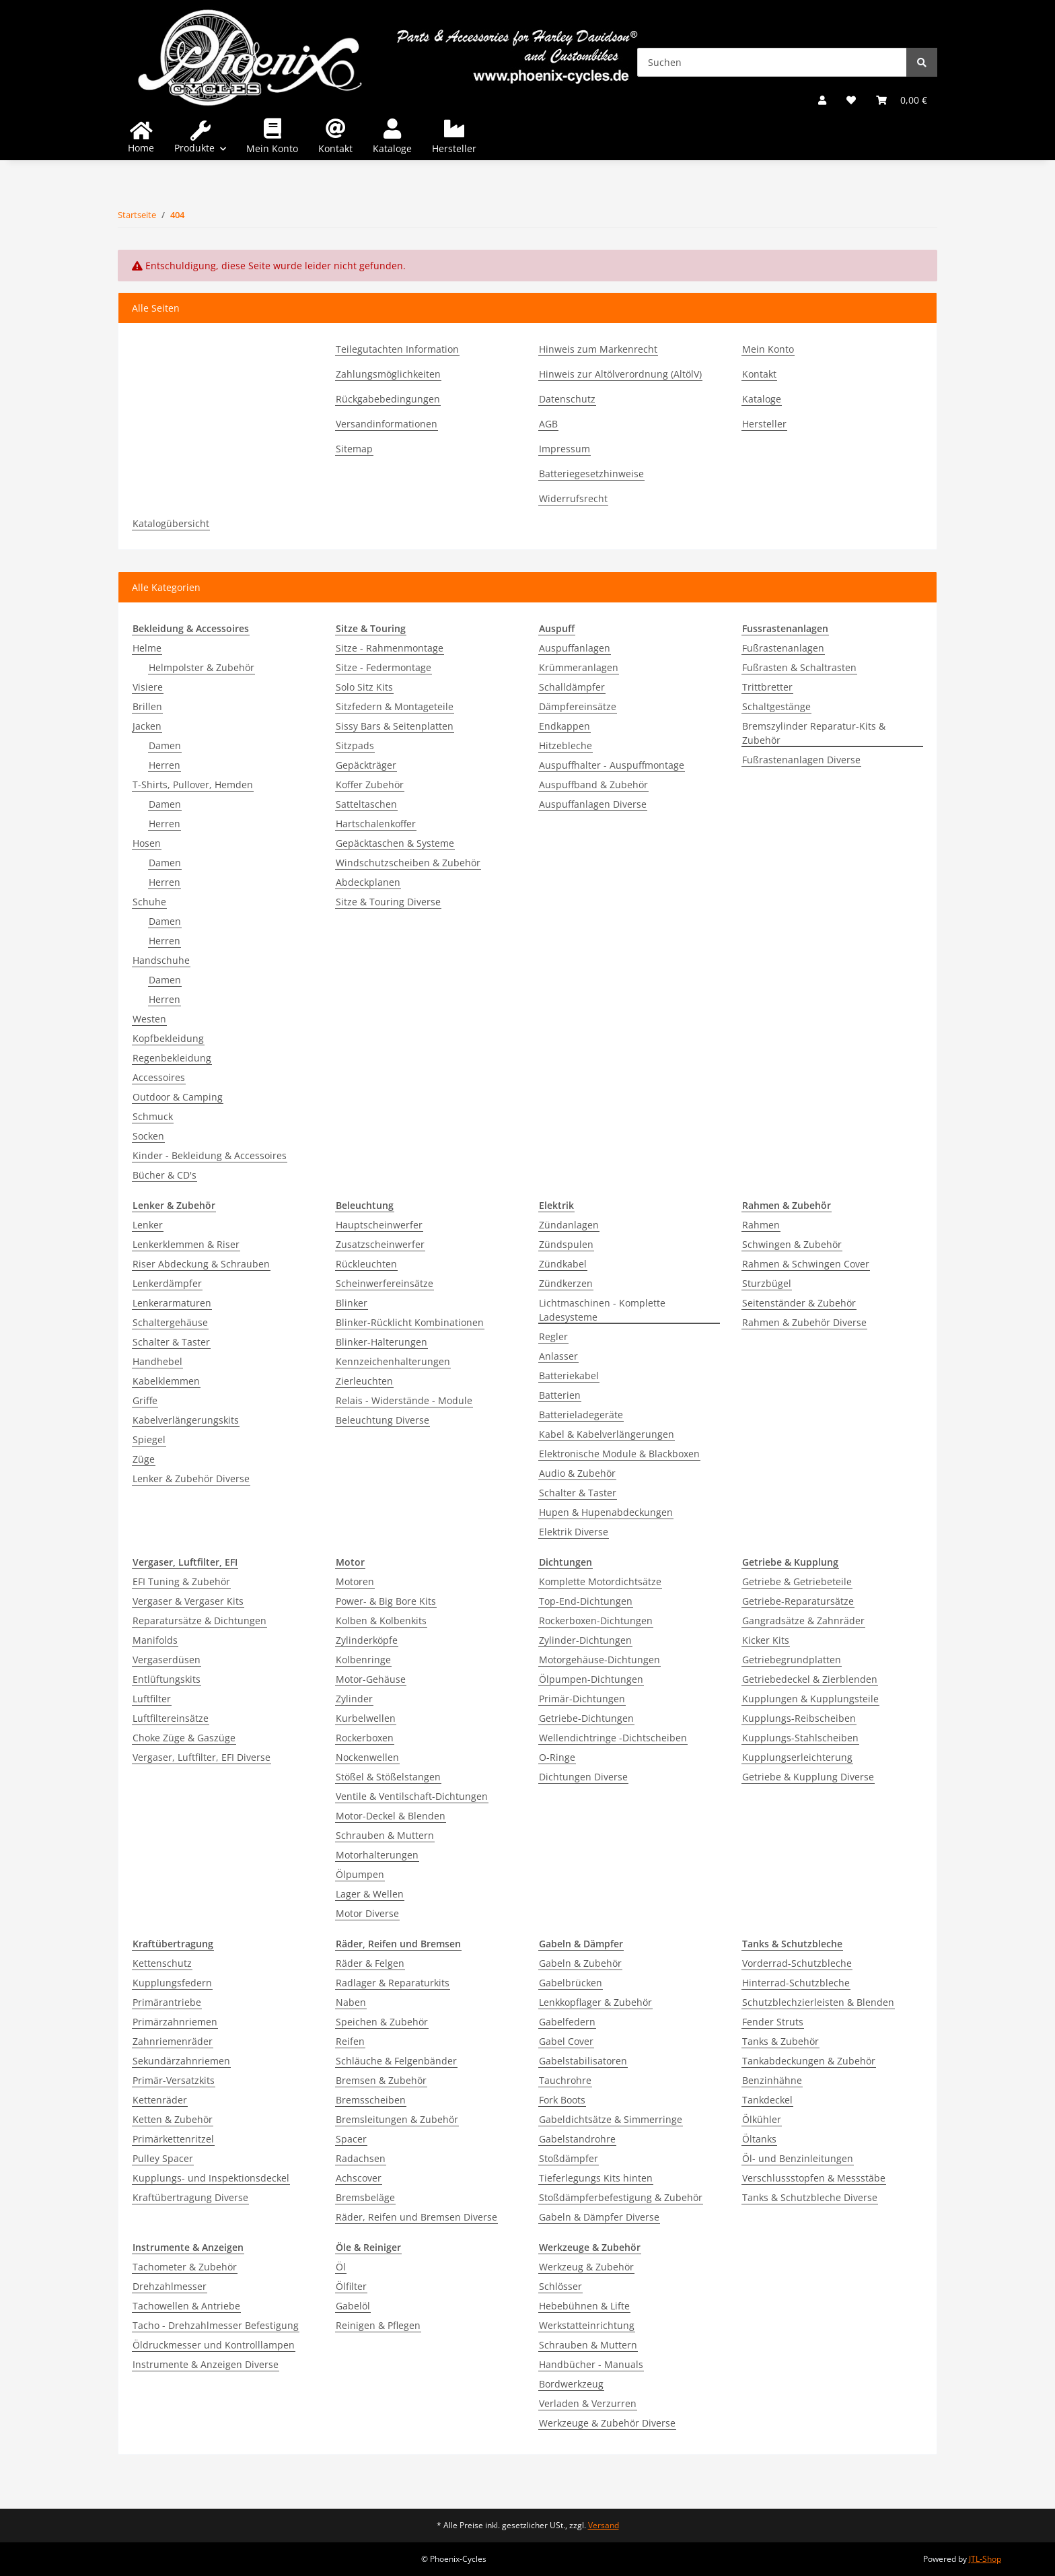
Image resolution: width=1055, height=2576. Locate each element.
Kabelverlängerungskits (186, 1420)
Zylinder (354, 1698)
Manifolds (155, 1640)
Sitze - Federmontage (383, 667)
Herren (164, 765)
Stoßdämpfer (568, 2158)
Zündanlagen (569, 1224)
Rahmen (761, 1224)
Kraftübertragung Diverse (190, 2197)
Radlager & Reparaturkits (392, 1982)
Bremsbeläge (365, 2197)
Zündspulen (566, 1244)
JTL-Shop (985, 2559)
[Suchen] (772, 62)
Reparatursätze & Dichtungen (199, 1620)
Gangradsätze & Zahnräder (803, 1620)
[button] (822, 100)
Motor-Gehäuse (371, 1679)
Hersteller (454, 148)
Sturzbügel (766, 1283)
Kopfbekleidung (168, 1038)
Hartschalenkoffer (376, 823)
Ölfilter (351, 2286)
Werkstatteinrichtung (586, 2325)
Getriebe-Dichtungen (586, 1718)
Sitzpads (355, 745)
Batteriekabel (569, 1375)
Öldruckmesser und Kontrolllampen (214, 2344)
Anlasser (558, 1356)
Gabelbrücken (570, 1982)
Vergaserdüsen (167, 1659)
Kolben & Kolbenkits (381, 1620)
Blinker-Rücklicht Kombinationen (410, 1322)
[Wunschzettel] (851, 100)
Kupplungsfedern (172, 1982)
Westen (149, 1018)
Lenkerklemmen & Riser (186, 1244)
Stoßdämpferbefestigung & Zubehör (620, 2197)
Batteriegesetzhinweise (591, 473)
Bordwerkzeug (571, 2383)
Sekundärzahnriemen (181, 2060)
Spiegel (149, 1439)
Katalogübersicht (171, 523)
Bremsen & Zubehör (381, 2080)
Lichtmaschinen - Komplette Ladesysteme (602, 1309)
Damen (165, 745)
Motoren (355, 1581)
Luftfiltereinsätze (171, 1718)
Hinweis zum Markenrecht (598, 349)
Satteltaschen (366, 804)
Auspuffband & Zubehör (593, 784)
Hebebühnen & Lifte (584, 2305)
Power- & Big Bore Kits (386, 1601)
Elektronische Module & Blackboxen (619, 1453)
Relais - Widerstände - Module (404, 1400)
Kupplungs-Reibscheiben (799, 1718)
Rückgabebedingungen (388, 398)
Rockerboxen (365, 1737)
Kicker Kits (765, 1640)
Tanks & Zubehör (780, 2041)
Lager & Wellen (370, 1893)
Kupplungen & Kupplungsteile (810, 1698)
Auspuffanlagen (574, 647)
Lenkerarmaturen (172, 1302)
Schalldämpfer (572, 687)
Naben (351, 2002)
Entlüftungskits (167, 1679)
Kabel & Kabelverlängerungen (606, 1434)
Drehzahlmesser (170, 2286)
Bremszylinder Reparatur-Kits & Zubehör (813, 733)
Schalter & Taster (171, 1341)
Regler (553, 1336)
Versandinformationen (386, 423)
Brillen (147, 706)
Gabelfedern (567, 2021)
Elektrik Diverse (573, 1531)
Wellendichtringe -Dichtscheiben (613, 1737)
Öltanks (759, 2138)
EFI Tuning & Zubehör (181, 1581)
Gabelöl (353, 2305)
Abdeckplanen (368, 882)
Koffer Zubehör (370, 784)
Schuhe (149, 901)
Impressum (564, 448)
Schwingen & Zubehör (792, 1244)
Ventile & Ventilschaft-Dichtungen (412, 1796)
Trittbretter (767, 687)
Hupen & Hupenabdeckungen (606, 1512)
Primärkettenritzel (173, 2138)
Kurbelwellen (366, 1718)
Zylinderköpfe (367, 1640)
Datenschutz (567, 398)
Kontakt (335, 148)
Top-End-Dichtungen (585, 1601)
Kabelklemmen (166, 1380)
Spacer (351, 2138)
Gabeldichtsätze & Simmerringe (610, 2119)
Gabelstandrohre (577, 2138)
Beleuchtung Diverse (382, 1420)
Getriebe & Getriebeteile (797, 1581)
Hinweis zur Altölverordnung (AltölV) (620, 374)
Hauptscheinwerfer (379, 1224)
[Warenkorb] (901, 100)
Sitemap (354, 448)
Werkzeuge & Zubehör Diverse (607, 2422)
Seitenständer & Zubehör (799, 1302)
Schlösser (560, 2286)
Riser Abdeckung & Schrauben (201, 1263)
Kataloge (392, 148)
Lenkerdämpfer (167, 1283)
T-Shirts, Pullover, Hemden (193, 784)
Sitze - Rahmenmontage (389, 647)
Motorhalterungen (377, 1854)
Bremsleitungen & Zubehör (397, 2119)
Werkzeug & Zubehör (586, 2266)
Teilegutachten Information (397, 349)
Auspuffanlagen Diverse (593, 804)
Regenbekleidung (172, 1057)
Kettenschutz (162, 1963)
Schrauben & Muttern (385, 1835)
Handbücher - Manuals (591, 2364)
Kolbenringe (363, 1659)
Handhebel (157, 1361)
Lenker (148, 1224)
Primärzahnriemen (175, 2021)
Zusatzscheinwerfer (380, 1244)
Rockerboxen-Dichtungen (596, 1620)
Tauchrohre (565, 2080)
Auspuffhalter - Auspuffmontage (611, 765)
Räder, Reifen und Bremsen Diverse (416, 2217)
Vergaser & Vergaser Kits (188, 1601)
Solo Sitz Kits (364, 687)
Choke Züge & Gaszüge (184, 1737)
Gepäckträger (366, 765)
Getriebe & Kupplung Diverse (808, 1776)
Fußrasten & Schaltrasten (799, 667)
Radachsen (361, 2158)
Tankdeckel (767, 2099)
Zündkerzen (566, 1283)
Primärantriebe (167, 2002)
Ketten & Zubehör (173, 2119)
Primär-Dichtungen (582, 1698)
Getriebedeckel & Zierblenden (809, 1679)
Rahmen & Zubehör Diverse (804, 1322)
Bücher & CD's (164, 1175)
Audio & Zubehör (577, 1473)
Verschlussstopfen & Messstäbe (813, 2177)
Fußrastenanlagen (783, 647)
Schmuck (153, 1116)
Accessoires (159, 1077)
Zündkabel (563, 1263)
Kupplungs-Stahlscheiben (800, 1737)
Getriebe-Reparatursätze (798, 1601)
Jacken (147, 726)
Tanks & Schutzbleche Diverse (809, 2197)
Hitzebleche (565, 745)
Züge (144, 1459)
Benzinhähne (772, 2080)
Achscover (358, 2177)
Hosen (147, 843)
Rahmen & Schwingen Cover (805, 1263)
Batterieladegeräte (581, 1414)
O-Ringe (557, 1757)
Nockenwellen (367, 1757)
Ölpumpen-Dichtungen (591, 1679)
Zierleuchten (364, 1380)
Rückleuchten (366, 1263)
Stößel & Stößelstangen (388, 1776)
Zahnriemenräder (173, 2041)
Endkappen (564, 726)
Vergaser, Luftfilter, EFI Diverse (201, 1757)
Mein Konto (272, 148)
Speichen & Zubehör (382, 2021)
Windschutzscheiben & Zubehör (408, 862)
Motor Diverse (367, 1913)
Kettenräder (160, 2099)
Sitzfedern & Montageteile (394, 706)
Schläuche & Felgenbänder (396, 2060)
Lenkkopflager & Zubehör (595, 2002)
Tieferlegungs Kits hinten (596, 2177)
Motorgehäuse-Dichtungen (599, 1659)
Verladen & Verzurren (587, 2403)
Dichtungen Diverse (583, 1776)
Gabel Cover (566, 2041)
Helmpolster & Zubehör (201, 667)
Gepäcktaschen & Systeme (395, 843)
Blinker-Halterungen (381, 1341)
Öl (341, 2266)
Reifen (350, 2041)
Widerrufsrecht (573, 498)
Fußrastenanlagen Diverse (801, 759)
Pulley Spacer (163, 2158)
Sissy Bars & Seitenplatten (394, 726)
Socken (148, 1135)
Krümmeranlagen (578, 667)
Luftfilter (152, 1698)
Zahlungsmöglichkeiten (388, 374)
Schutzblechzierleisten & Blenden (818, 2002)
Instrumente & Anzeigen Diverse (206, 2364)
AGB (548, 423)
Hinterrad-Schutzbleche (796, 1982)
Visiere (148, 687)
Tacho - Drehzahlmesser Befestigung (216, 2325)
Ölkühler (761, 2119)
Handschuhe (161, 960)
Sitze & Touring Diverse (388, 901)
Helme (147, 647)
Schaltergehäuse (170, 1322)
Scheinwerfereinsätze (384, 1283)
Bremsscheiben (371, 2099)
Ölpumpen (360, 1874)
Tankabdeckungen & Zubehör (808, 2060)
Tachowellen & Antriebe (186, 2305)
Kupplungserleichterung (797, 1757)
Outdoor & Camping (178, 1096)
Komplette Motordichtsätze (600, 1581)
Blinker (351, 1302)
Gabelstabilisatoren (583, 2060)
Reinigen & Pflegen (378, 2325)
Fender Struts (772, 2021)
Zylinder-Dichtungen (585, 1640)
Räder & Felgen (370, 1963)
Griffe (145, 1400)
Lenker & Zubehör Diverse (191, 1478)
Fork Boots (562, 2099)
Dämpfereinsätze (577, 706)
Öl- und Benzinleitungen (797, 2158)
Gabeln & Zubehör (580, 1963)
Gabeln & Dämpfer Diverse (599, 2217)
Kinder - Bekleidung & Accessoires (210, 1155)
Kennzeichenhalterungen (393, 1361)
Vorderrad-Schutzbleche (797, 1963)
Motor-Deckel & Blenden (390, 1815)
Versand (603, 2525)
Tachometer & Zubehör (185, 2266)
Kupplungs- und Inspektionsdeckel (211, 2177)
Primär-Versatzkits (174, 2080)
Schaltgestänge (776, 706)
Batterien (560, 1395)
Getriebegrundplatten (791, 1659)
